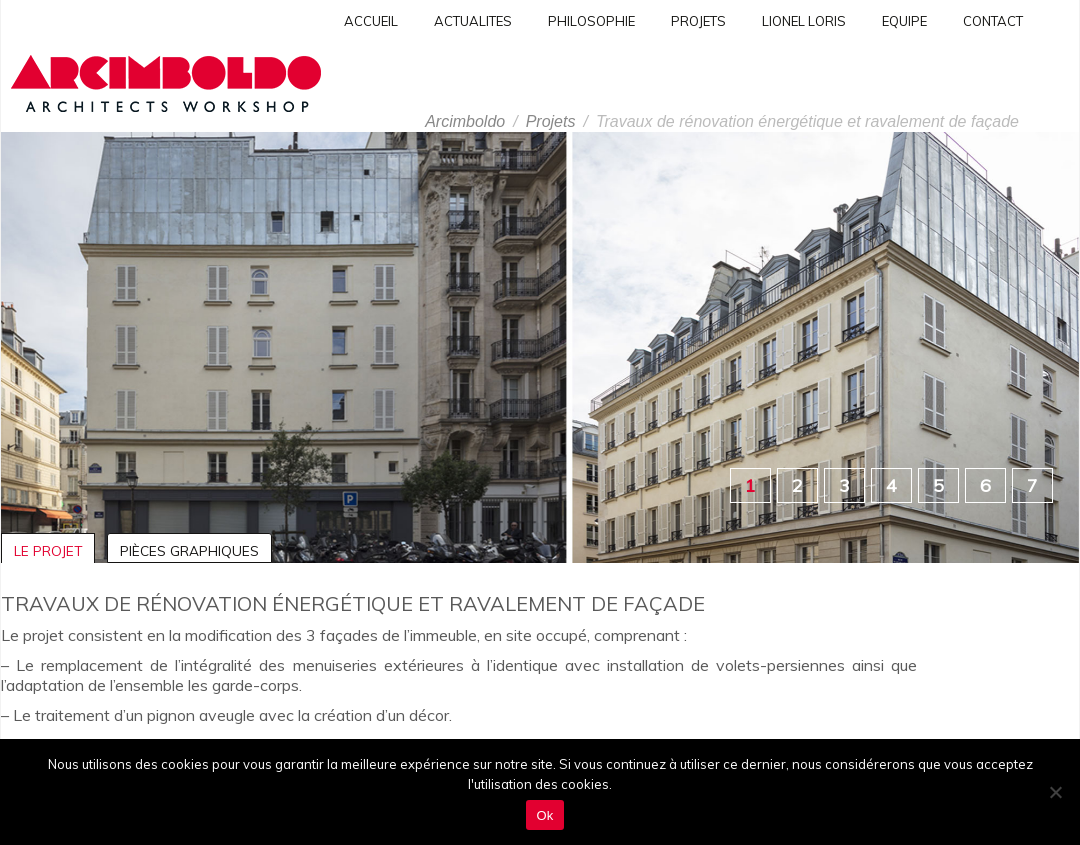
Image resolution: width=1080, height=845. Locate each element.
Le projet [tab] (48, 550)
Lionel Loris (804, 21)
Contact (993, 21)
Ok (544, 815)
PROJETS (698, 21)
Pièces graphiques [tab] (189, 550)
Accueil (371, 21)
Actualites (473, 21)
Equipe (904, 21)
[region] (540, 347)
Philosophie (591, 21)
